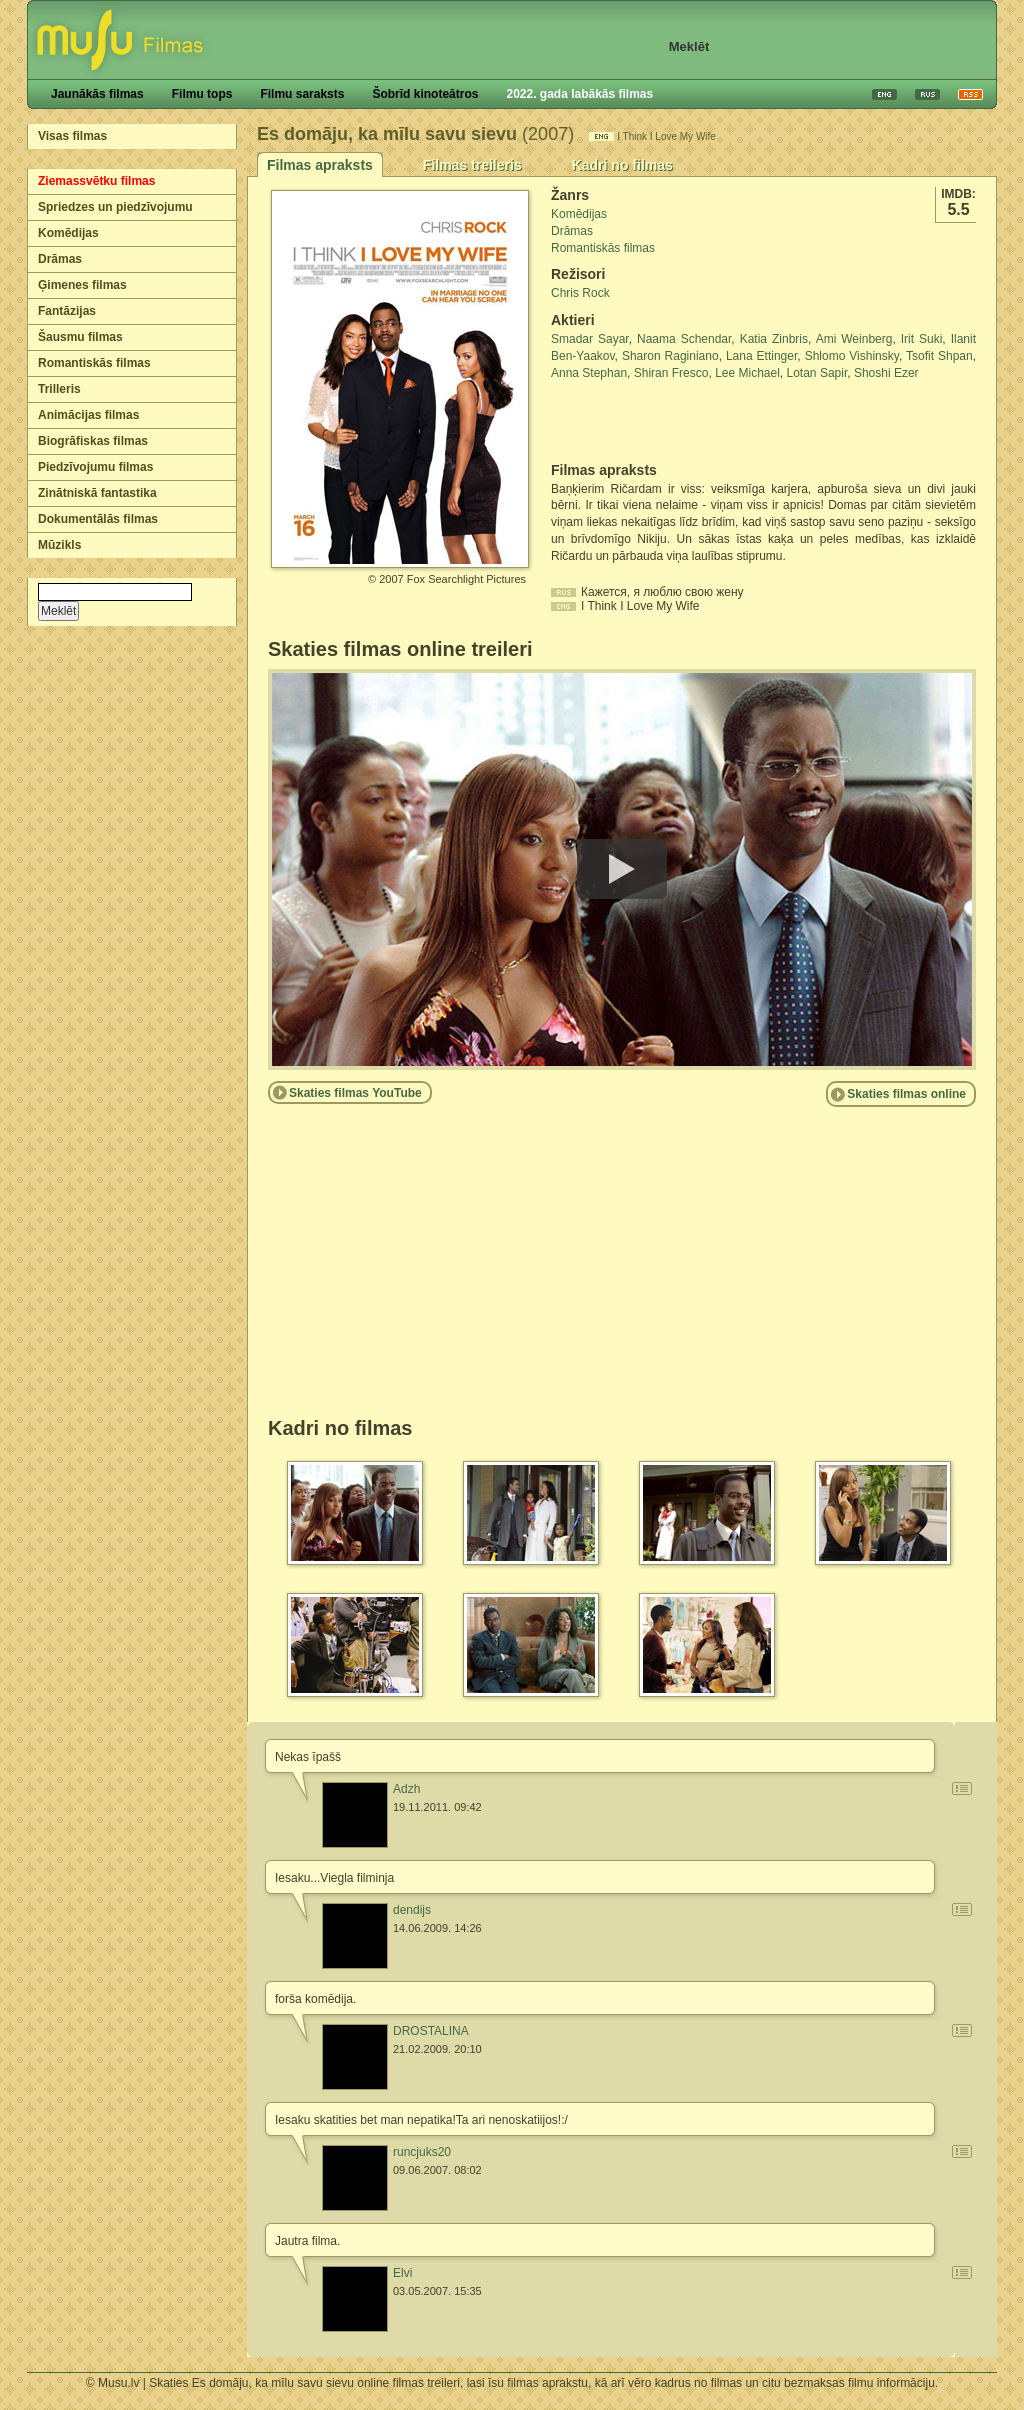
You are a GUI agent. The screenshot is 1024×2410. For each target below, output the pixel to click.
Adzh (406, 1789)
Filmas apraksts (320, 165)
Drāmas (60, 259)
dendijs (412, 1910)
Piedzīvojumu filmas (95, 467)
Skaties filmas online (906, 1094)
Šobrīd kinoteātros (425, 94)
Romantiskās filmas (94, 363)
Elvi (402, 2273)
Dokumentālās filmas (98, 519)
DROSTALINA (431, 2031)
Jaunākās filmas (97, 94)
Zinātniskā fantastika (97, 493)
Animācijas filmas (88, 415)
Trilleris (59, 389)
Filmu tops (202, 94)
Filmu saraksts (302, 94)
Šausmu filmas (80, 337)
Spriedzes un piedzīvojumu (115, 207)
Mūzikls (59, 545)
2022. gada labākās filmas (579, 94)
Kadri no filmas (622, 165)
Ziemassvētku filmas (96, 181)
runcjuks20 (422, 2152)
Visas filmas (72, 136)
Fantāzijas (67, 311)
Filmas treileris (472, 165)
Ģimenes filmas (82, 285)
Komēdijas (68, 233)
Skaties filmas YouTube (355, 1093)
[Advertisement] (668, 422)
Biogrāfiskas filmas (93, 441)
